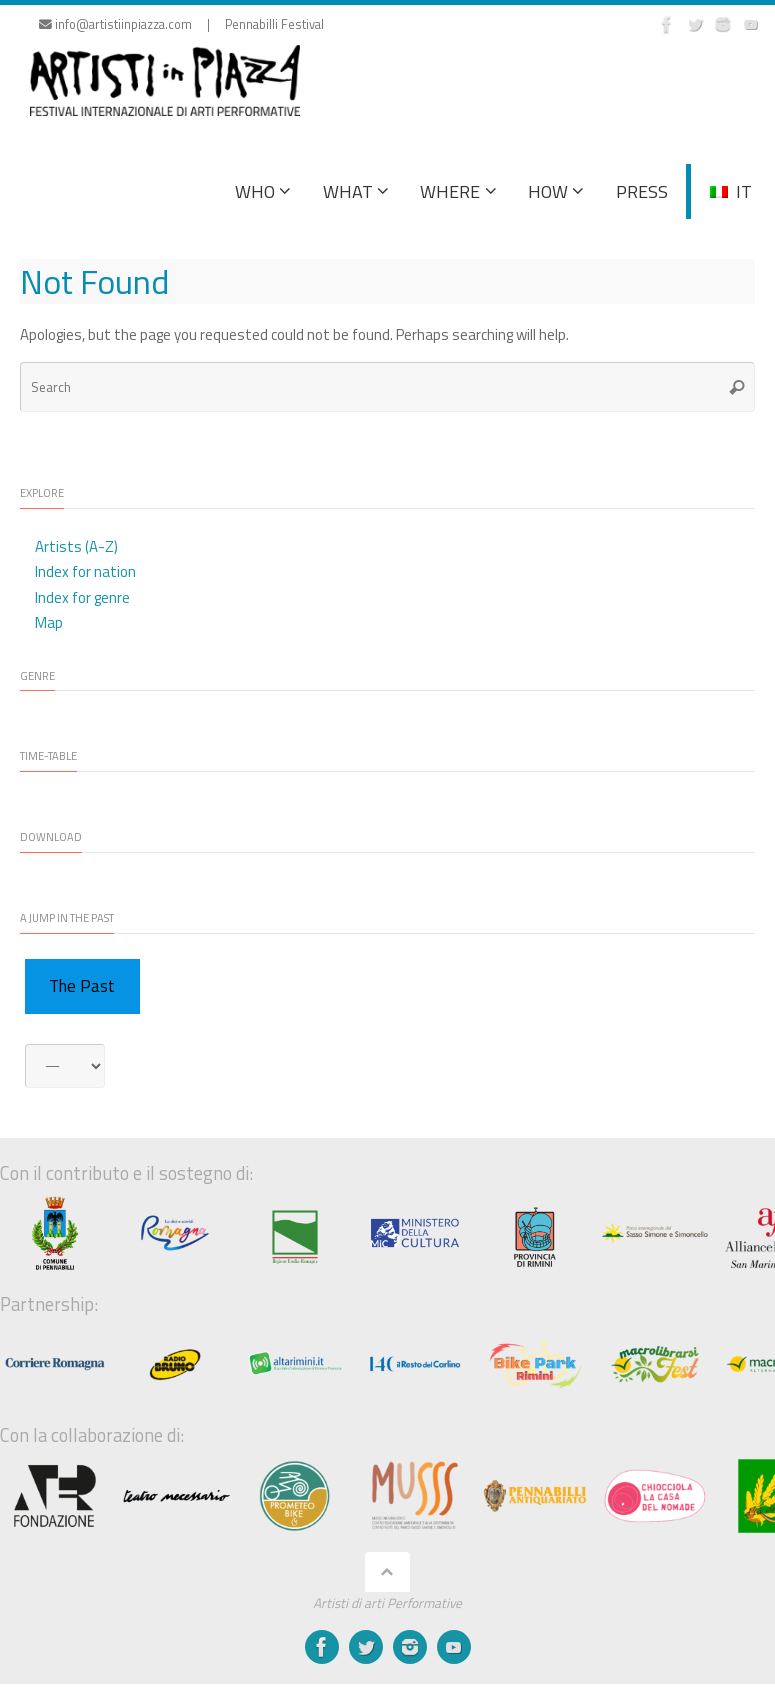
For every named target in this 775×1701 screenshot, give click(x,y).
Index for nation (85, 571)
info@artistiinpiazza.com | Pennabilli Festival (181, 24)
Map (49, 622)
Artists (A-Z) (76, 546)
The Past (82, 986)
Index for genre (82, 597)
